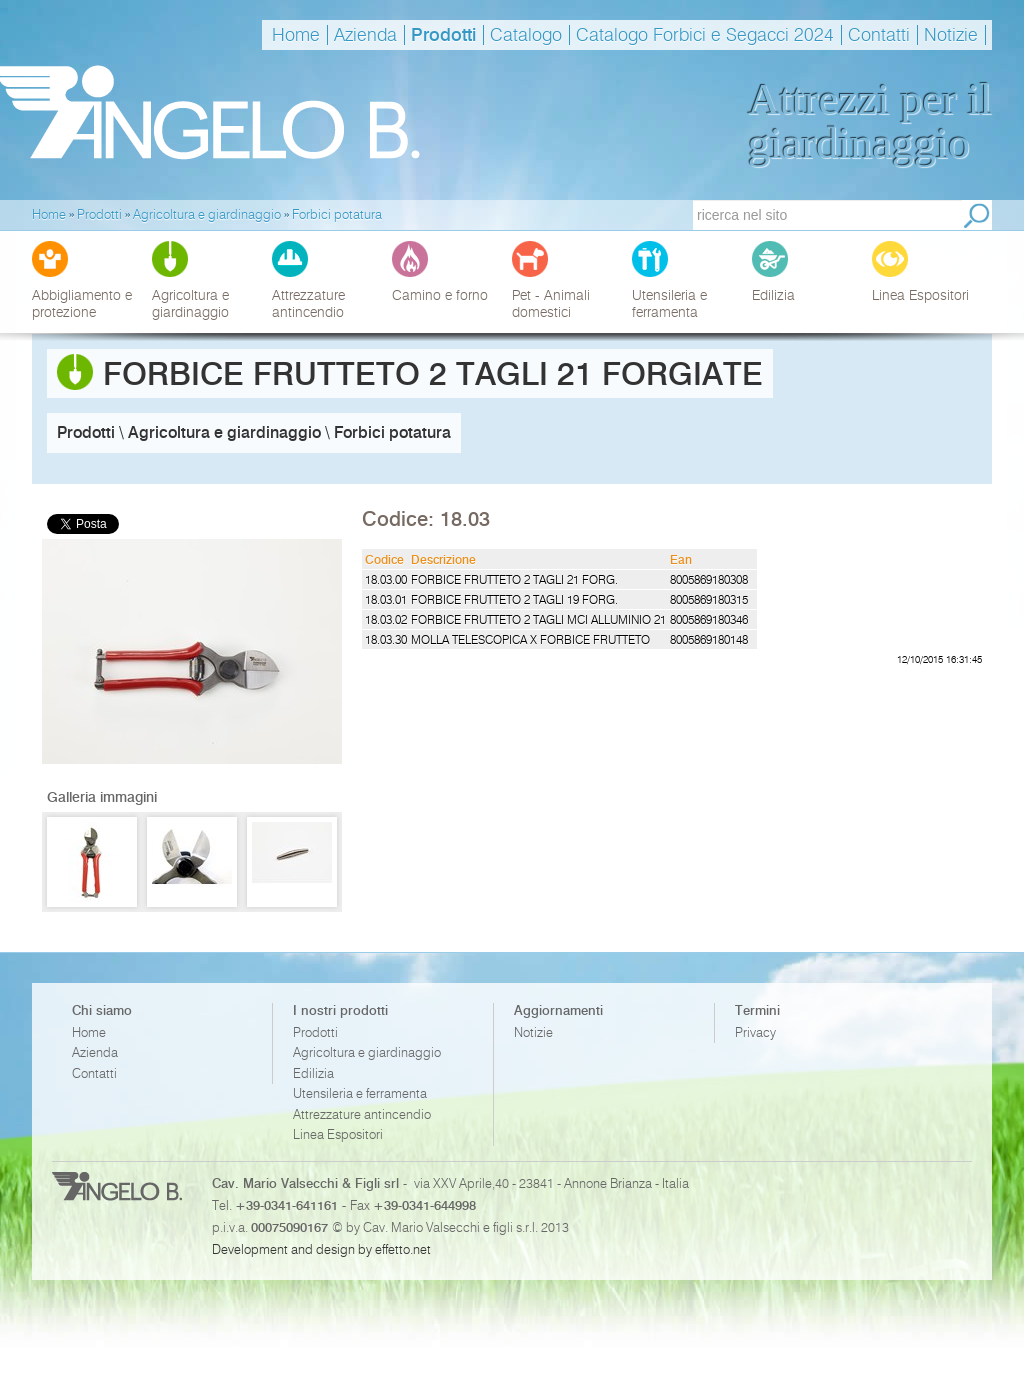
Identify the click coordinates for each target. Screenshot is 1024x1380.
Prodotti (443, 35)
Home (296, 35)
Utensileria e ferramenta (360, 1093)
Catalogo (526, 35)
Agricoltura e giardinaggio (367, 1052)
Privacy (755, 1032)
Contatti (879, 35)
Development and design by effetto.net (321, 1249)
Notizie (951, 35)
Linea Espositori (338, 1134)
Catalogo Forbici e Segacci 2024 (705, 35)
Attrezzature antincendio (362, 1114)
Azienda (365, 35)
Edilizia (313, 1073)
